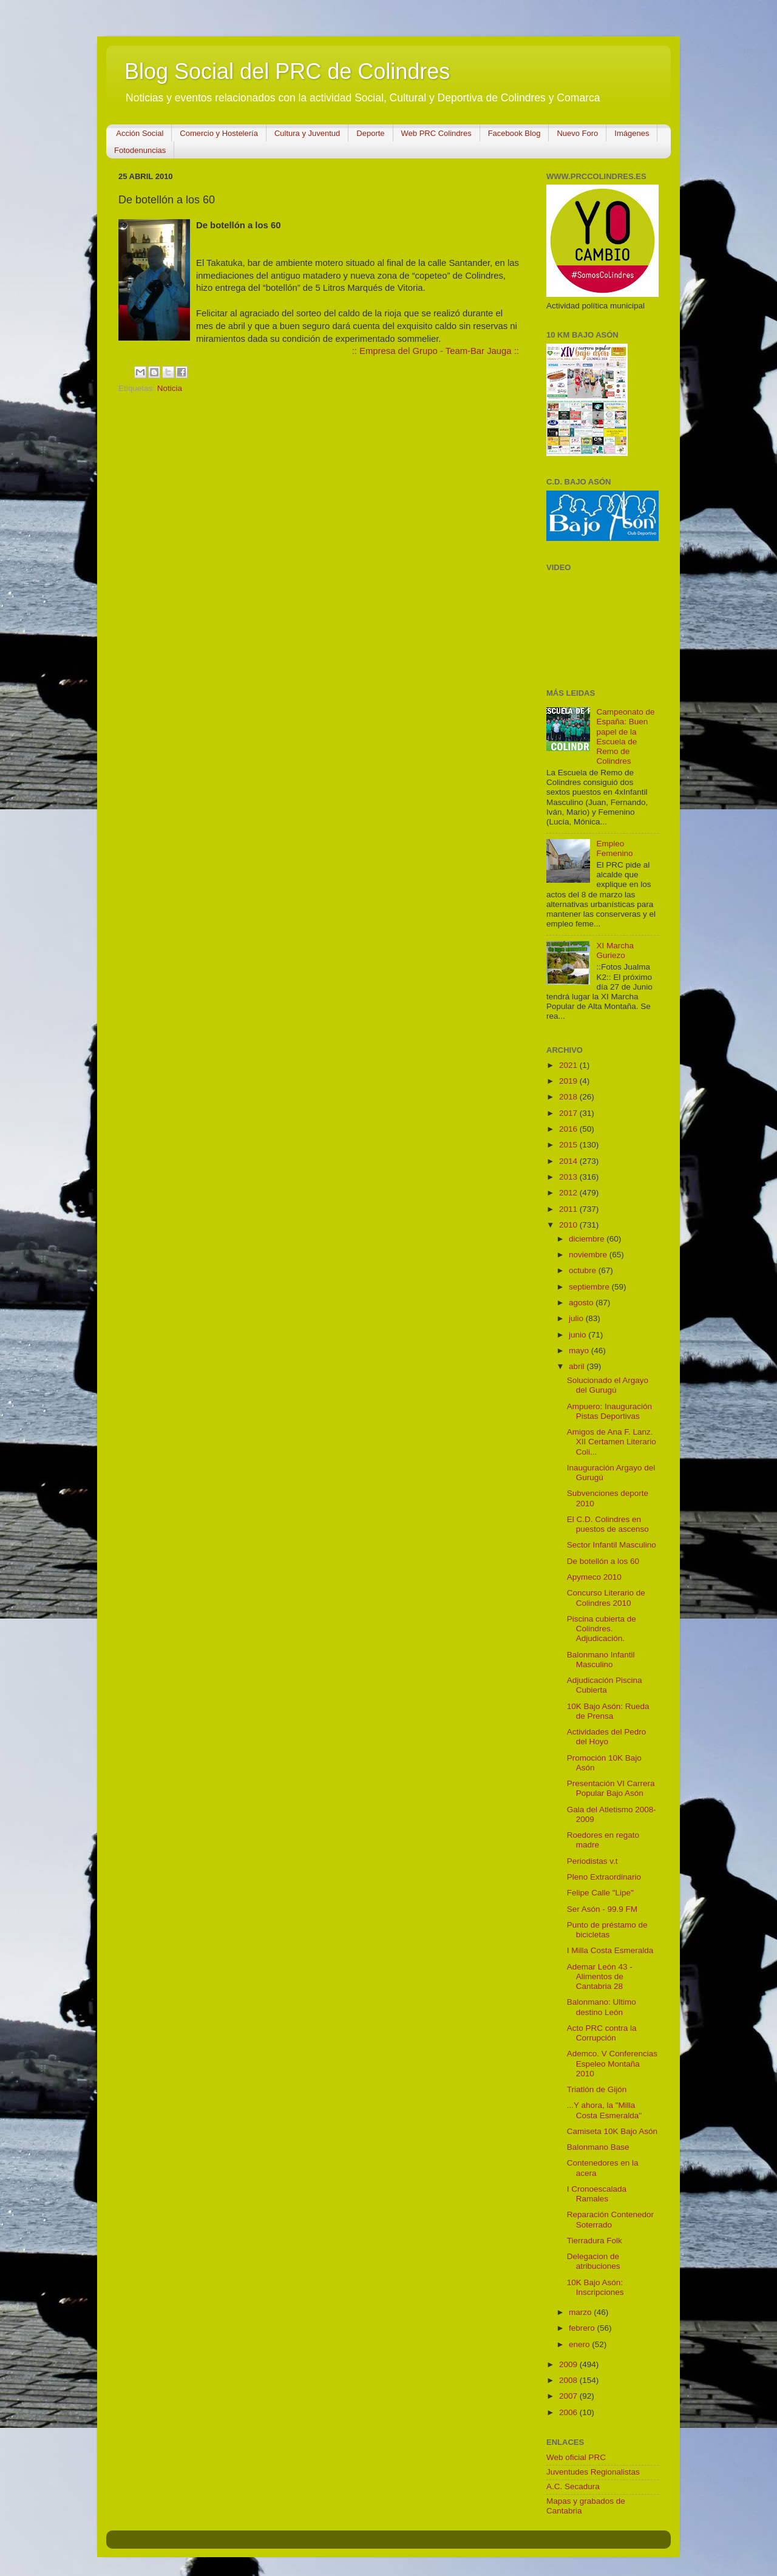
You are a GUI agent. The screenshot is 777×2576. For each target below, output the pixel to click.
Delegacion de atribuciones (593, 2261)
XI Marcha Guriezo (615, 950)
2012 (569, 1192)
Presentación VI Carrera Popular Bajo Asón (611, 1788)
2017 (569, 1113)
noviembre (589, 1254)
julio (577, 1318)
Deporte (370, 133)
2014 (569, 1161)
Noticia (169, 388)
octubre (584, 1270)
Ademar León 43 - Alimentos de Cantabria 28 (600, 1976)
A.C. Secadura (573, 2486)
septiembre (590, 1286)
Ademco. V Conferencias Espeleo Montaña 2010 (612, 2063)
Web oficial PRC (576, 2457)
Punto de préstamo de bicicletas (607, 1929)
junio (578, 1334)
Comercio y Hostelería (219, 133)
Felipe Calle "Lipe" (600, 1892)
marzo (581, 2312)
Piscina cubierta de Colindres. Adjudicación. (601, 1628)
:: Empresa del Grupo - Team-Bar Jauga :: (435, 351)
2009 (569, 2364)
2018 (569, 1096)
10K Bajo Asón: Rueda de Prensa (608, 1711)
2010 (569, 1224)
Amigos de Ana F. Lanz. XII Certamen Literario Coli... (611, 1441)
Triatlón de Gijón (597, 2089)
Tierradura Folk (594, 2240)
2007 (569, 2396)
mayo (580, 1350)
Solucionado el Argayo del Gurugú (607, 1385)
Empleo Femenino (614, 848)
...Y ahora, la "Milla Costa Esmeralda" (604, 2110)
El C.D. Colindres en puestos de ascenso (608, 1524)
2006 (569, 2412)
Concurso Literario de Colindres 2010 (606, 1597)
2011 (569, 1209)
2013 (569, 1176)
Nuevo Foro (577, 133)
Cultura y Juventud (307, 133)
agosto (582, 1302)
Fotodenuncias (140, 150)
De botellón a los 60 (603, 1561)
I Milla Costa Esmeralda (610, 1950)
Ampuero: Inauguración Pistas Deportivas (609, 1411)
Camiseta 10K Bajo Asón (612, 2131)
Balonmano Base (598, 2147)
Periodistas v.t (592, 1861)
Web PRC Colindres (436, 133)
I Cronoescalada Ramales (596, 2193)
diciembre (587, 1238)
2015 (569, 1144)
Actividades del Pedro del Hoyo (606, 1736)
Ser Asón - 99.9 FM (602, 1909)
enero (580, 2344)
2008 (569, 2380)
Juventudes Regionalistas (593, 2471)
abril (577, 1366)
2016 (569, 1128)
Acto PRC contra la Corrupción (602, 2033)
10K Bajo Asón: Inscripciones (595, 2287)
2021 (569, 1065)
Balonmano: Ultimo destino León (601, 2006)
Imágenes (631, 133)
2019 (569, 1081)
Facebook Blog (514, 133)
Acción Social (139, 133)
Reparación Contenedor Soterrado (610, 2219)
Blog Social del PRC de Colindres (287, 71)
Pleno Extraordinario (604, 1876)
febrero (583, 2328)
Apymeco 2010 (594, 1577)
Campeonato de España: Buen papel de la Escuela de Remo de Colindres (625, 736)
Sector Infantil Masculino (611, 1544)
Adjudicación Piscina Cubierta (604, 1685)
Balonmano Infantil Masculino (601, 1659)
